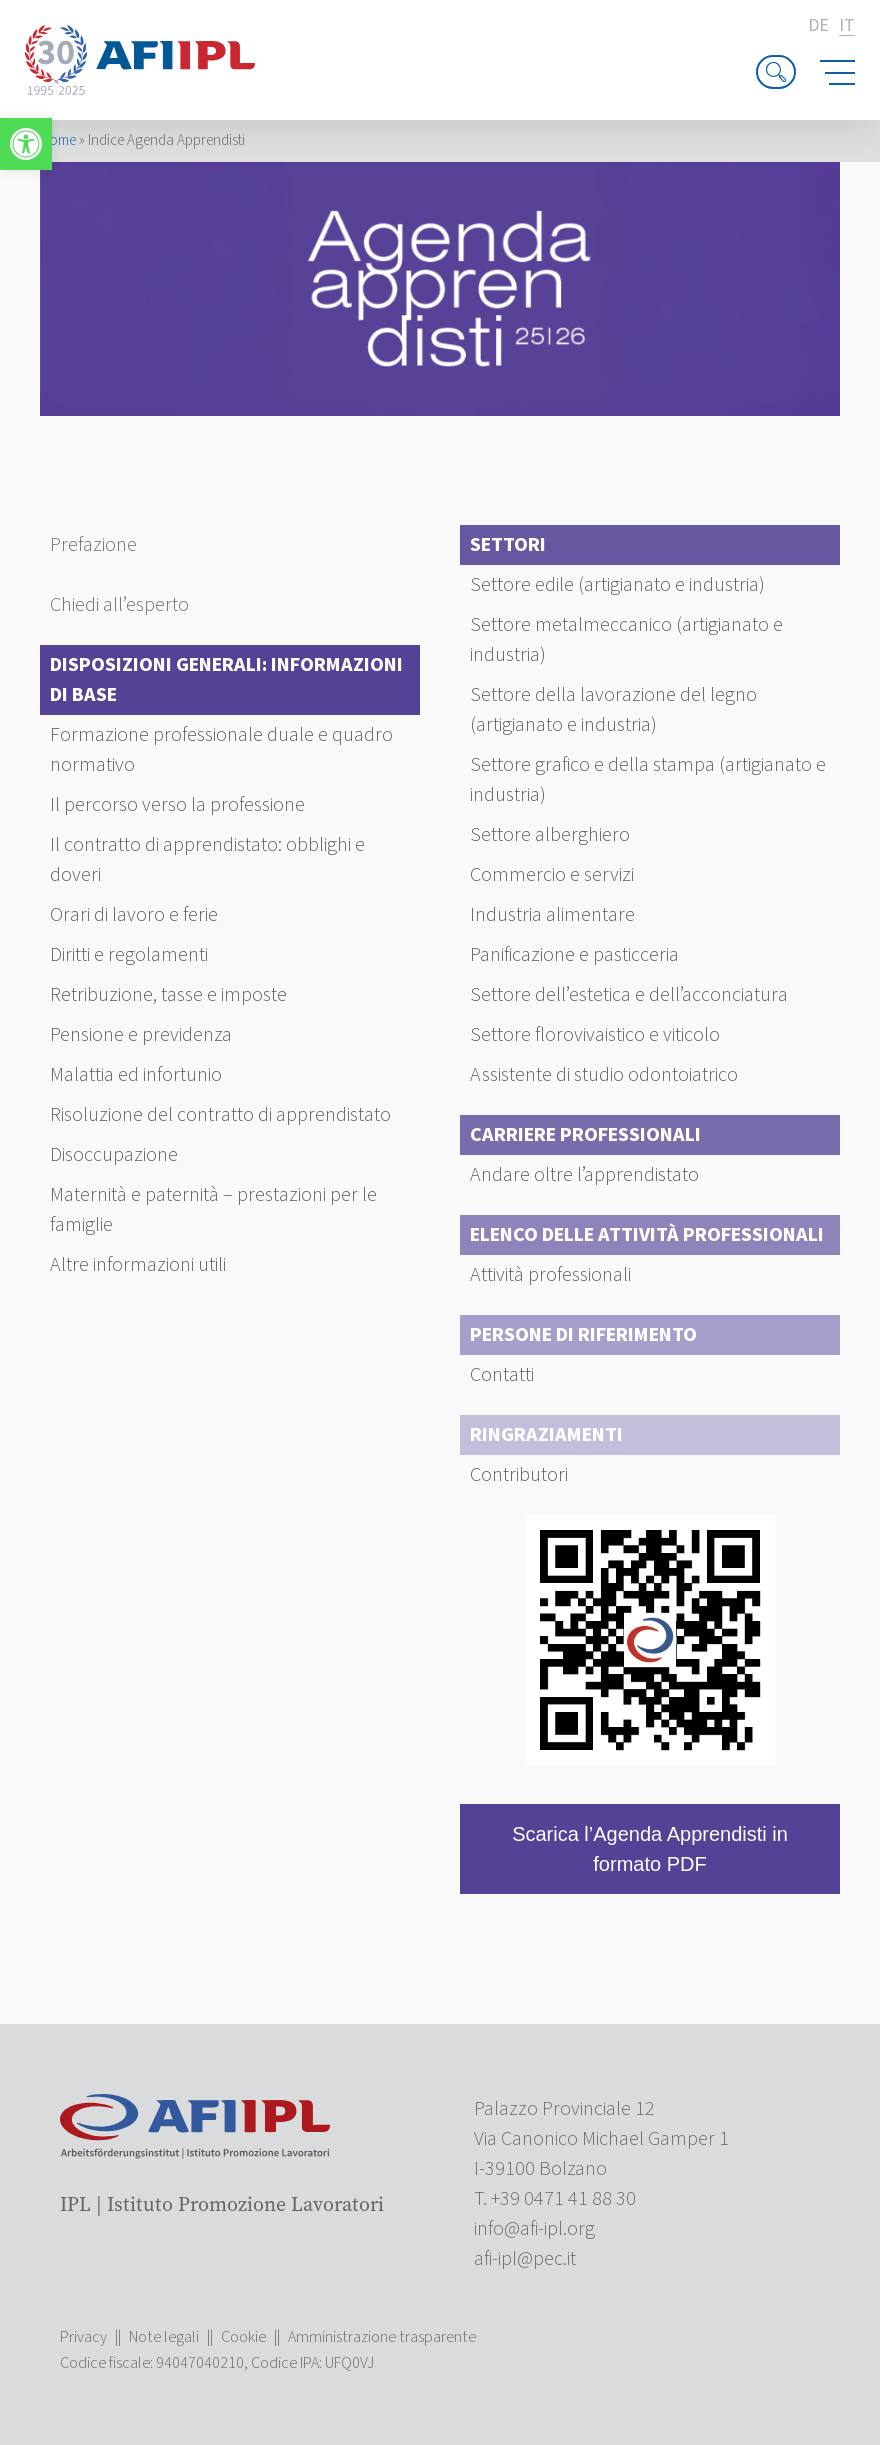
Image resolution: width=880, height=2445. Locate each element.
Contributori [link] (519, 1475)
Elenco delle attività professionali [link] (647, 1235)
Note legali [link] (164, 2337)
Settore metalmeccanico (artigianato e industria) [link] (626, 640)
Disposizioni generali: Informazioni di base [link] (226, 680)
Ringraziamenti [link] (546, 1435)
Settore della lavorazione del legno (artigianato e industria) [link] (613, 710)
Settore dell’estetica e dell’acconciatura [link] (629, 995)
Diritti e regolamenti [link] (129, 955)
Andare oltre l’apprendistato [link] (584, 1175)
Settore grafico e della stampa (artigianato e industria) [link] (648, 780)
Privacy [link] (83, 2337)
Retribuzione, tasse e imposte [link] (168, 995)
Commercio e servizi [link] (552, 875)
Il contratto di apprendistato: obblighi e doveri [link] (207, 860)
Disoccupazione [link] (114, 1155)
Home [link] (58, 140)
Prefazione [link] (93, 545)
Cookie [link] (243, 2337)
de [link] (818, 26)
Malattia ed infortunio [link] (136, 1075)
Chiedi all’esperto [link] (119, 605)
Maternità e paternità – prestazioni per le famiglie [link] (213, 1210)
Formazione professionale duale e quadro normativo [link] (221, 750)
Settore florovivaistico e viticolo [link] (595, 1035)
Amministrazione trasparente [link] (382, 2337)
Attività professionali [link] (550, 1275)
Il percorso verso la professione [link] (177, 805)
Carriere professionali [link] (585, 1135)
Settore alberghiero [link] (550, 835)
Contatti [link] (502, 1375)
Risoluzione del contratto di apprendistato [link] (220, 1115)
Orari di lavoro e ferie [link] (134, 915)
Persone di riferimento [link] (583, 1335)
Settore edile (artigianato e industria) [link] (617, 585)
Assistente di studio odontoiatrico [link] (604, 1075)
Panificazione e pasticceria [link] (574, 955)
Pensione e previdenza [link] (141, 1035)
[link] (26, 144)
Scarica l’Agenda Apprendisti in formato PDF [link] (650, 1849)
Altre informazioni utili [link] (138, 1265)
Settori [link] (508, 545)
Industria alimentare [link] (552, 915)
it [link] (847, 26)
